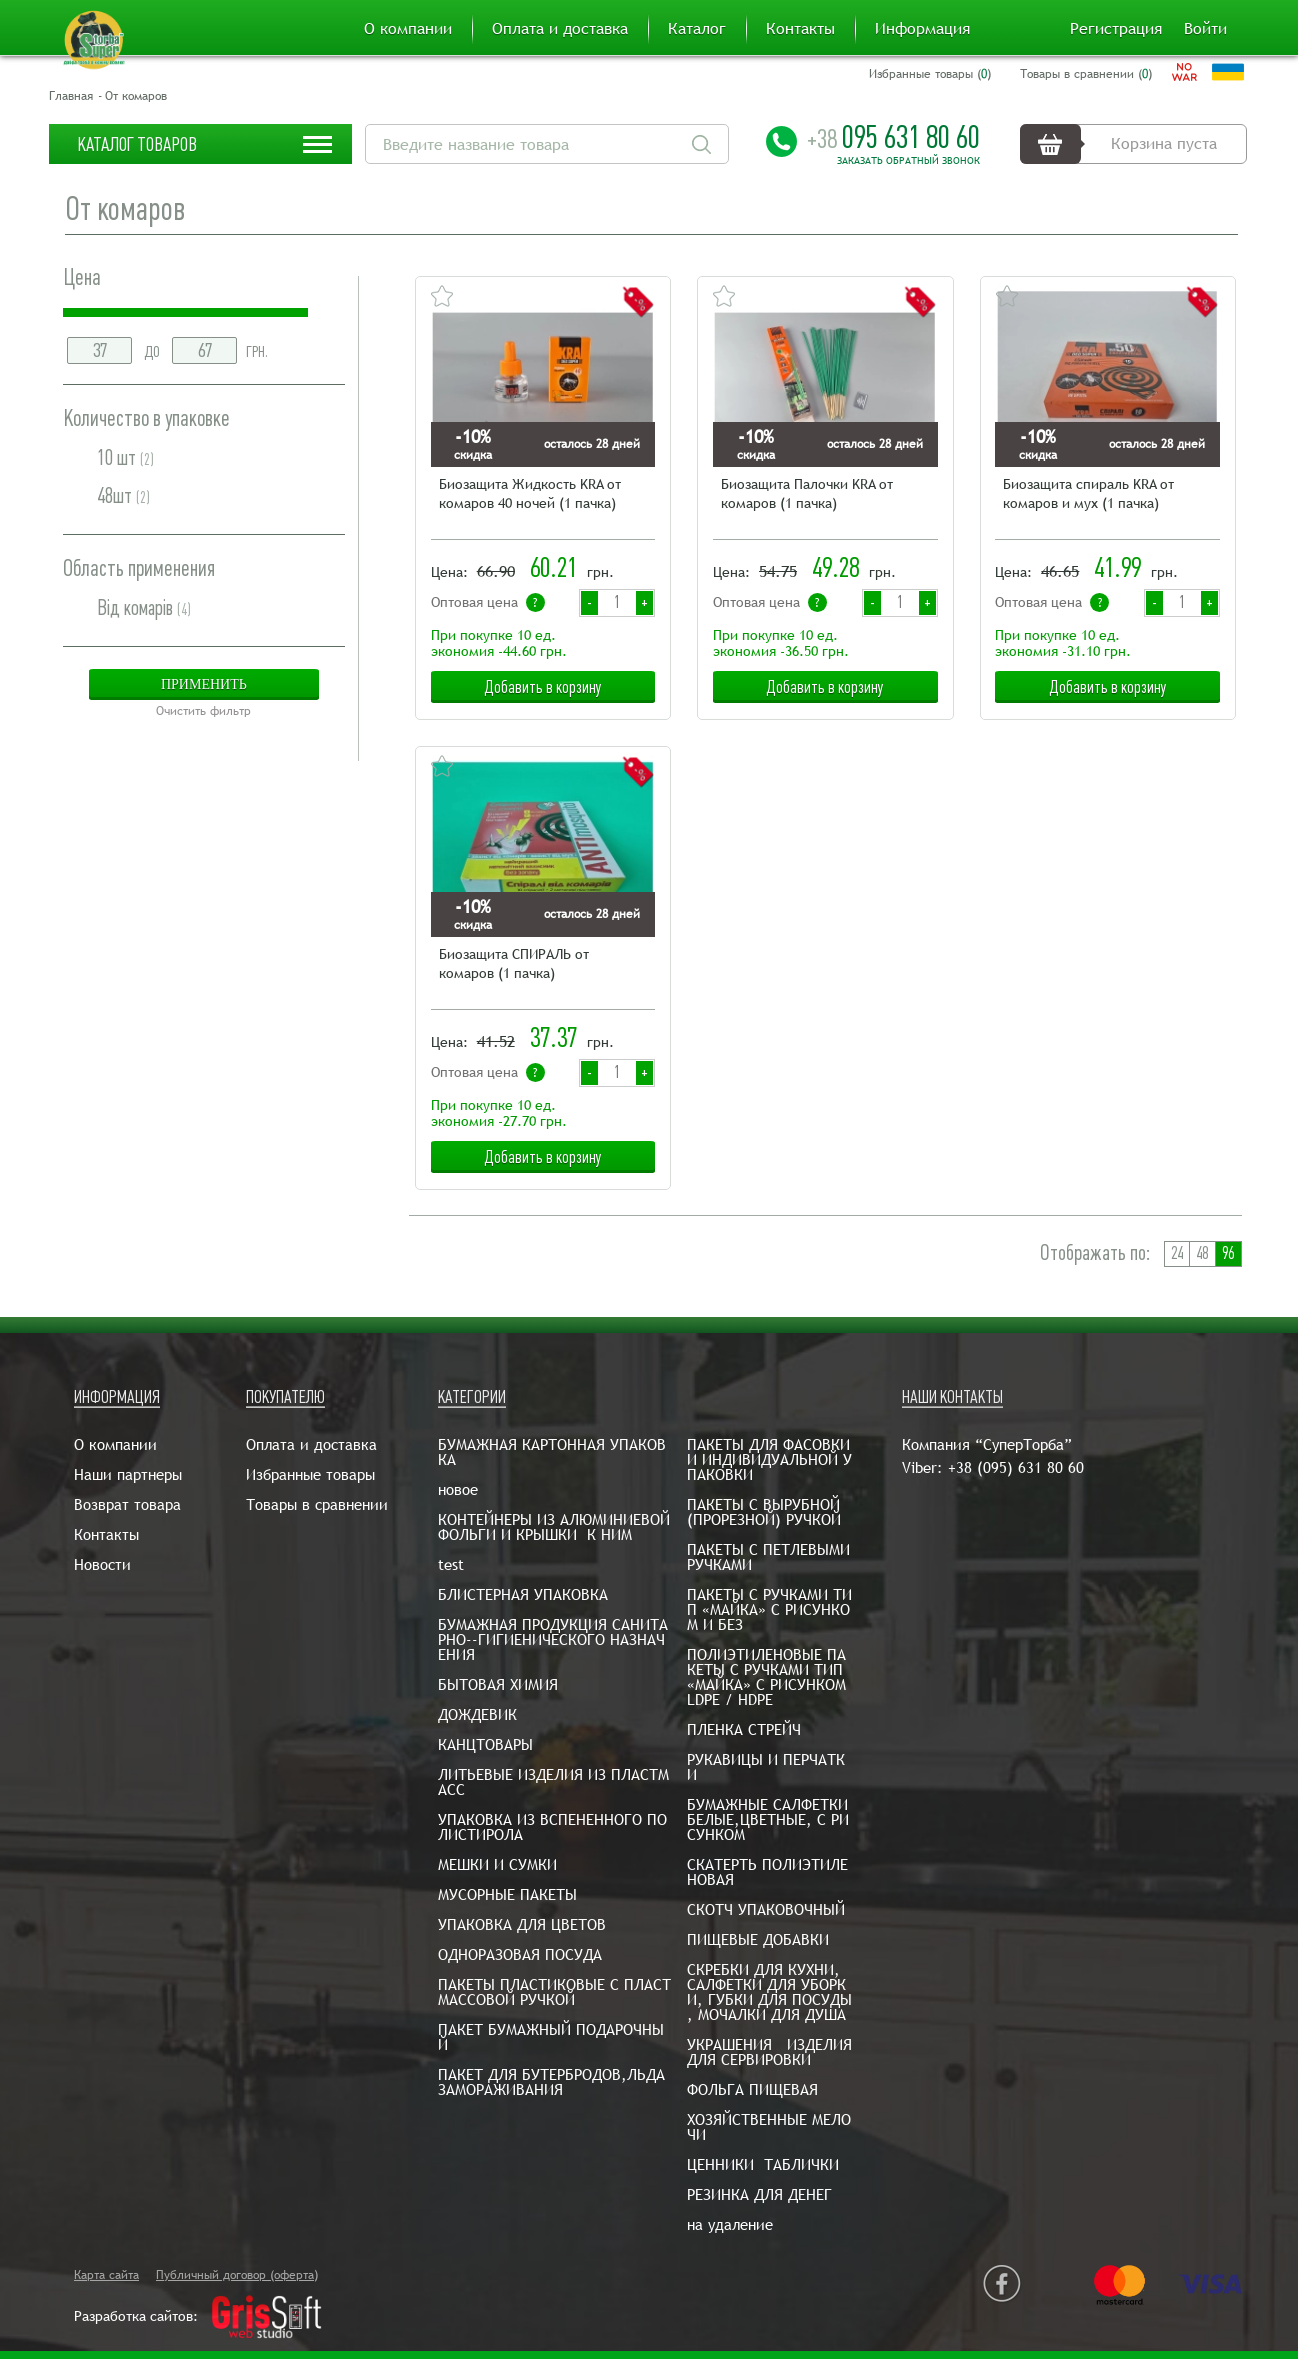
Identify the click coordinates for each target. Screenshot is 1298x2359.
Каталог (697, 29)
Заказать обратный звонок (908, 161)
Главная (71, 96)
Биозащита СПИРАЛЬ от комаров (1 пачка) (514, 963)
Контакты (800, 29)
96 (1228, 1253)
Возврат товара (127, 1504)
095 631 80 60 (893, 137)
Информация (922, 29)
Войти (1205, 29)
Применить (204, 684)
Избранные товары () (930, 74)
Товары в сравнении (317, 1504)
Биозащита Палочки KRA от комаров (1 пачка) (807, 493)
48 (1202, 1253)
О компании (408, 29)
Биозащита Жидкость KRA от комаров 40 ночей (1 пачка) (530, 493)
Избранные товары (310, 1474)
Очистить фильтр (203, 711)
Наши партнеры (128, 1474)
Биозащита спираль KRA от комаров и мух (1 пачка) (1089, 493)
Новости (102, 1564)
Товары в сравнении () (1086, 74)
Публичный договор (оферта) (237, 2275)
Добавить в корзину (543, 687)
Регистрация (1116, 29)
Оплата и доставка (560, 29)
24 (1177, 1253)
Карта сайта (106, 2275)
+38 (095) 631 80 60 (1016, 1467)
